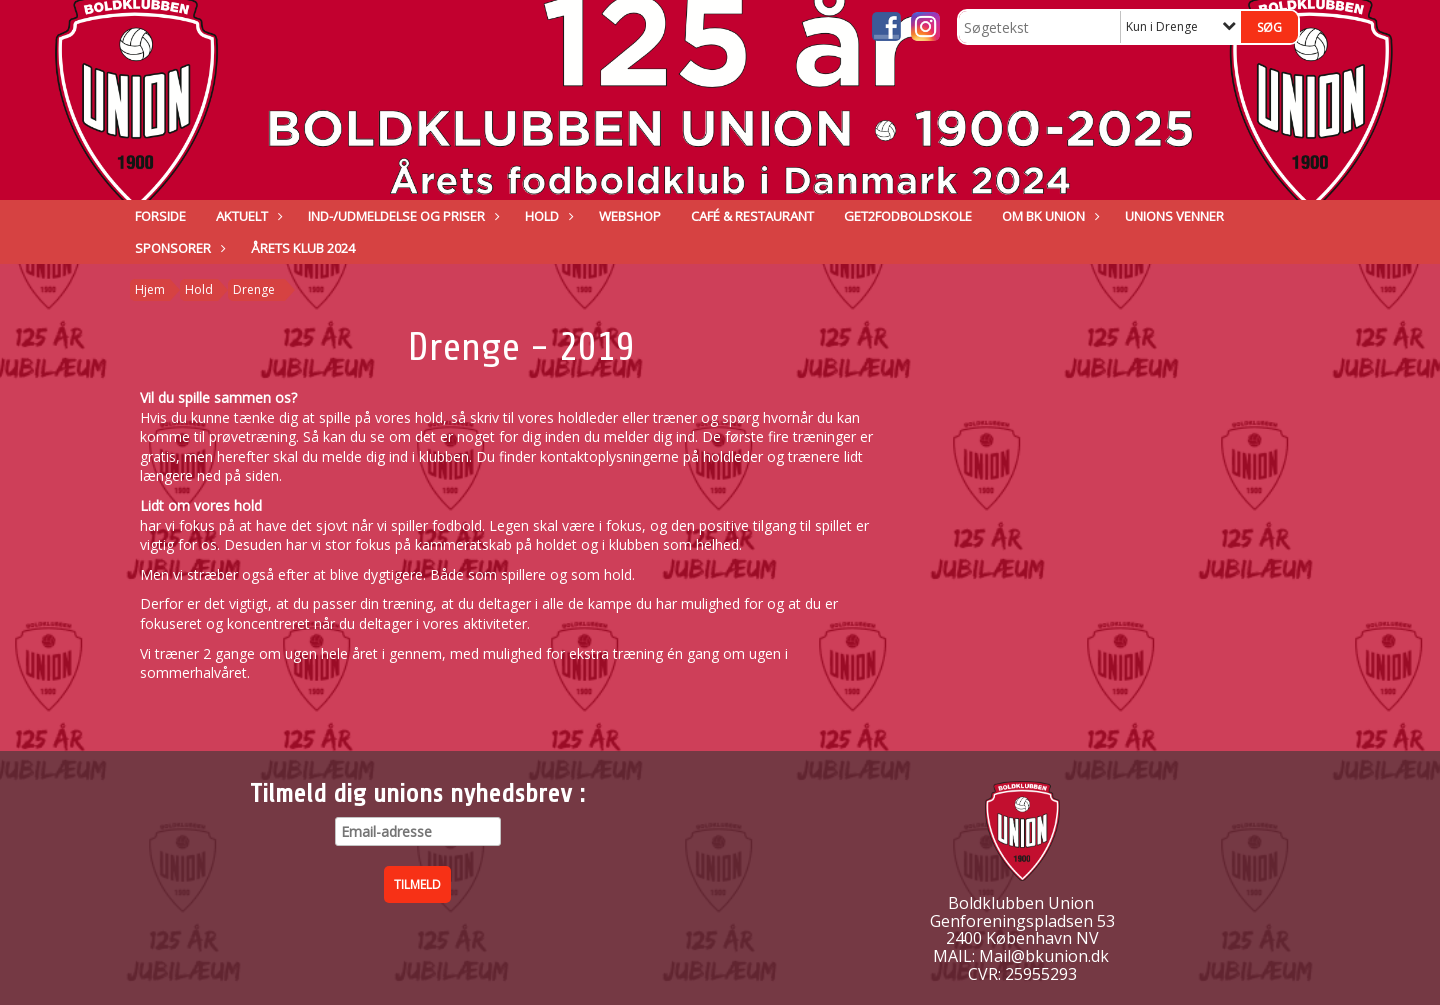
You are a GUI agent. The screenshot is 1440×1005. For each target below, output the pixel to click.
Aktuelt (247, 216)
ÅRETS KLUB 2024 (303, 248)
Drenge (254, 289)
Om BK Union (1048, 216)
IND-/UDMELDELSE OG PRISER (401, 216)
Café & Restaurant (752, 216)
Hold (547, 216)
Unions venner (1174, 216)
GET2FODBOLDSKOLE (908, 216)
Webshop (630, 216)
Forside (160, 216)
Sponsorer (178, 248)
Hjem (150, 289)
